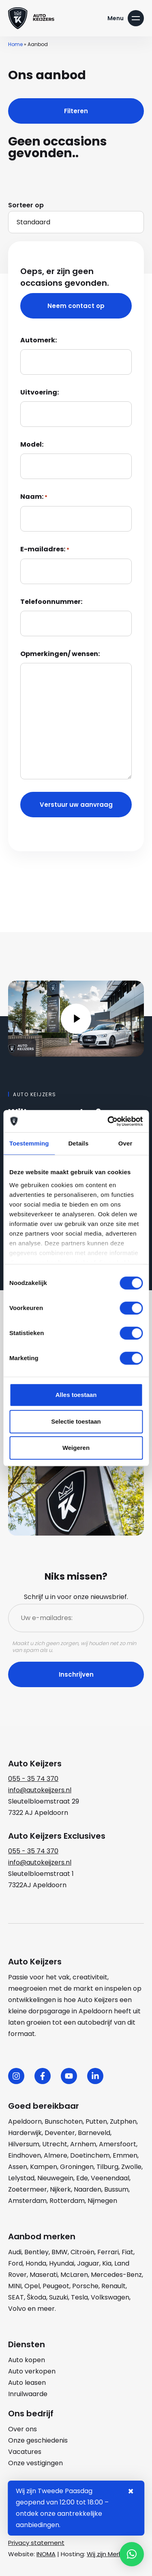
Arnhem (83, 2144)
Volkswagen (110, 2297)
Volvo (17, 2308)
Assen (17, 2166)
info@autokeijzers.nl (39, 1790)
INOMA (46, 2554)
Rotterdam (67, 2200)
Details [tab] (78, 1143)
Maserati (44, 2274)
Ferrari (108, 2252)
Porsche (85, 2286)
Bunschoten (64, 2121)
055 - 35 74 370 (33, 1778)
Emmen (125, 2155)
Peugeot (56, 2286)
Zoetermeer (27, 2189)
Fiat (127, 2252)
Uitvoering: (39, 392)
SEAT (16, 2297)
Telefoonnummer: (51, 601)
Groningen (77, 2166)
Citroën (82, 2252)
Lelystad (21, 2178)
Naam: (33, 497)
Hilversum (23, 2144)
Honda (36, 2263)
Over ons (22, 2429)
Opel (32, 2286)
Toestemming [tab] (29, 1143)
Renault (113, 2286)
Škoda (36, 2297)
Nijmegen (102, 2200)
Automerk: (38, 340)
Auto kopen (26, 2360)
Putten (96, 2121)
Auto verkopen (32, 2371)
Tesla (79, 2297)
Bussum (116, 2189)
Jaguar (88, 2263)
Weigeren (76, 1447)
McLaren (74, 2274)
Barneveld (94, 2132)
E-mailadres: (44, 549)
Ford (15, 2263)
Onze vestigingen (35, 2463)
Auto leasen (27, 2382)
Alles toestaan (76, 1394)
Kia (106, 2263)
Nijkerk (60, 2189)
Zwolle (131, 2166)
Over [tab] (125, 1143)
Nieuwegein (55, 2178)
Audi (14, 2252)
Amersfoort (117, 2144)
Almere (55, 2155)
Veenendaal (110, 2178)
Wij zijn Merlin (106, 2554)
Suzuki (58, 2297)
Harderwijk (25, 2132)
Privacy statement (36, 2542)
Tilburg (107, 2166)
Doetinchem (90, 2155)
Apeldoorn (25, 2121)
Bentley (36, 2252)
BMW (59, 2252)
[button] (132, 2554)
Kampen (43, 2166)
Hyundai (61, 2263)
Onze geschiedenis (38, 2440)
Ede (82, 2178)
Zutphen (123, 2121)
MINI (14, 2286)
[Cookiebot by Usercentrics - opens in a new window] (108, 1121)
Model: (31, 444)
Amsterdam (27, 2200)
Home (15, 44)
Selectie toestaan (76, 1421)
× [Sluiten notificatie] (131, 2491)
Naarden (87, 2189)
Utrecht (54, 2144)
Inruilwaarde (27, 2394)
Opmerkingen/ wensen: (60, 653)
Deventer (60, 2132)
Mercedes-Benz (116, 2274)
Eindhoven (24, 2155)
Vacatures (24, 2451)
